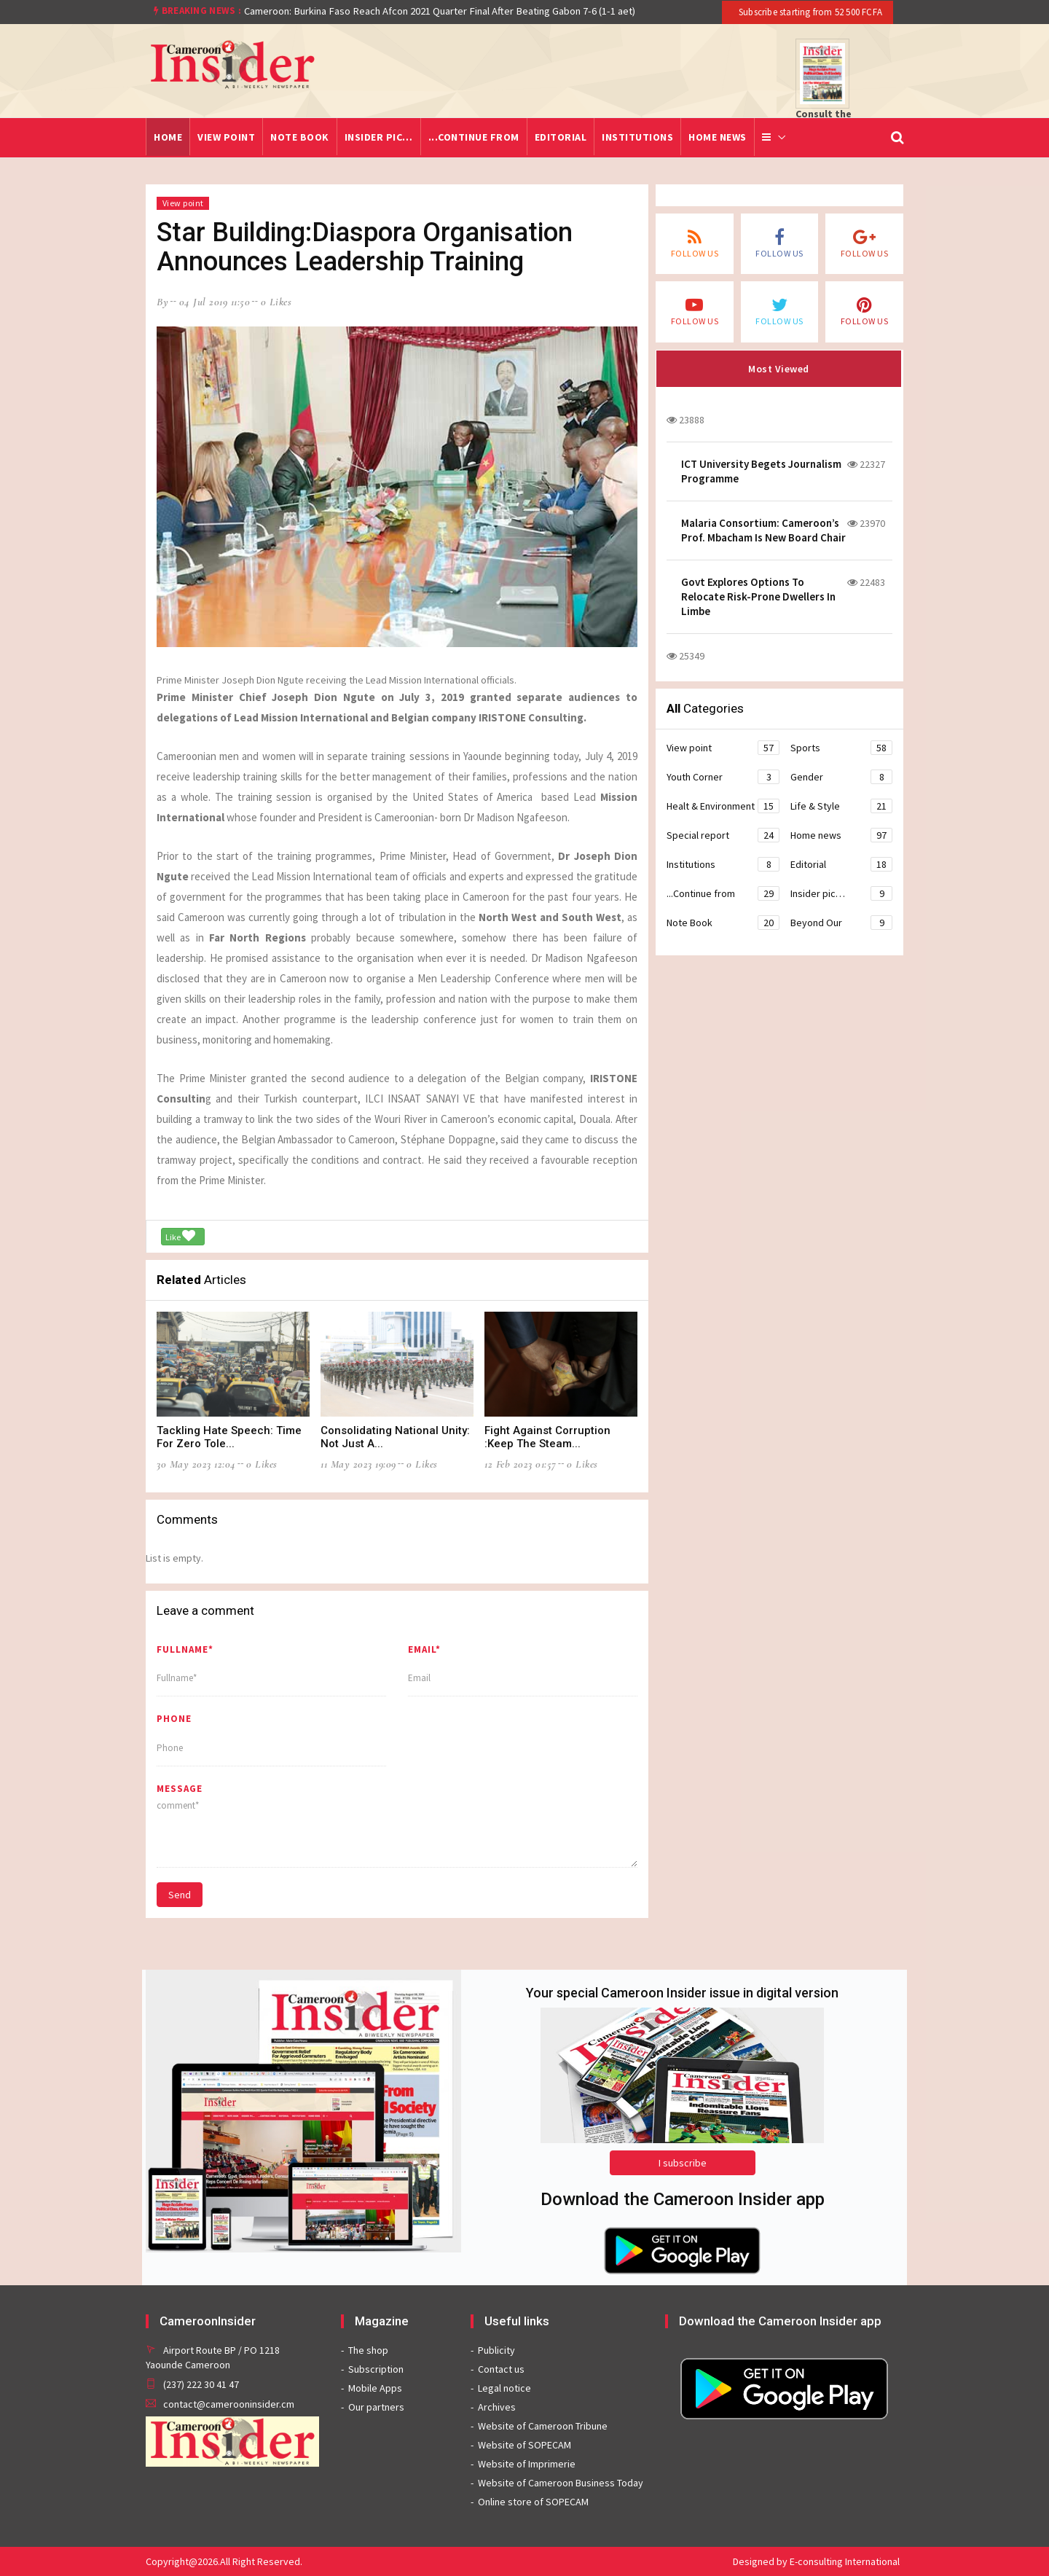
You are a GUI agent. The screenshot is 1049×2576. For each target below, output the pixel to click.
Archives (497, 2406)
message (180, 1788)
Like (180, 1235)
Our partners (376, 2406)
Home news (717, 137)
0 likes (276, 301)
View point (226, 137)
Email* (424, 1649)
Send (179, 1894)
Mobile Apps (375, 2388)
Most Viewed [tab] (778, 368)
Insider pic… (379, 137)
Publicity (496, 2350)
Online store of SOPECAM (533, 2501)
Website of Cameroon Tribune (543, 2425)
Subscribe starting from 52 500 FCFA (809, 12)
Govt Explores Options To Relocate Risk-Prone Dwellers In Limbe (758, 596)
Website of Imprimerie (526, 2463)
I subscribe (683, 2162)
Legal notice (504, 2388)
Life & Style (841, 806)
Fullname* (185, 1649)
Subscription (376, 2369)
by (162, 301)
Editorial (561, 137)
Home (168, 137)
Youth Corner (723, 777)
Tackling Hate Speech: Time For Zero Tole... (229, 1437)
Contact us (501, 2369)
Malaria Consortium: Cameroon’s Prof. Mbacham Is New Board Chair (763, 530)
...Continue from (473, 137)
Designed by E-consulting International (816, 2561)
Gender (841, 777)
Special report (723, 835)
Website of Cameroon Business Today (560, 2482)
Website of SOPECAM (524, 2444)
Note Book (299, 137)
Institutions (637, 137)
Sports (841, 747)
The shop (368, 2350)
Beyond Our (841, 922)
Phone (174, 1718)
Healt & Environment (723, 806)
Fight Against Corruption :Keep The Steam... (547, 1437)
